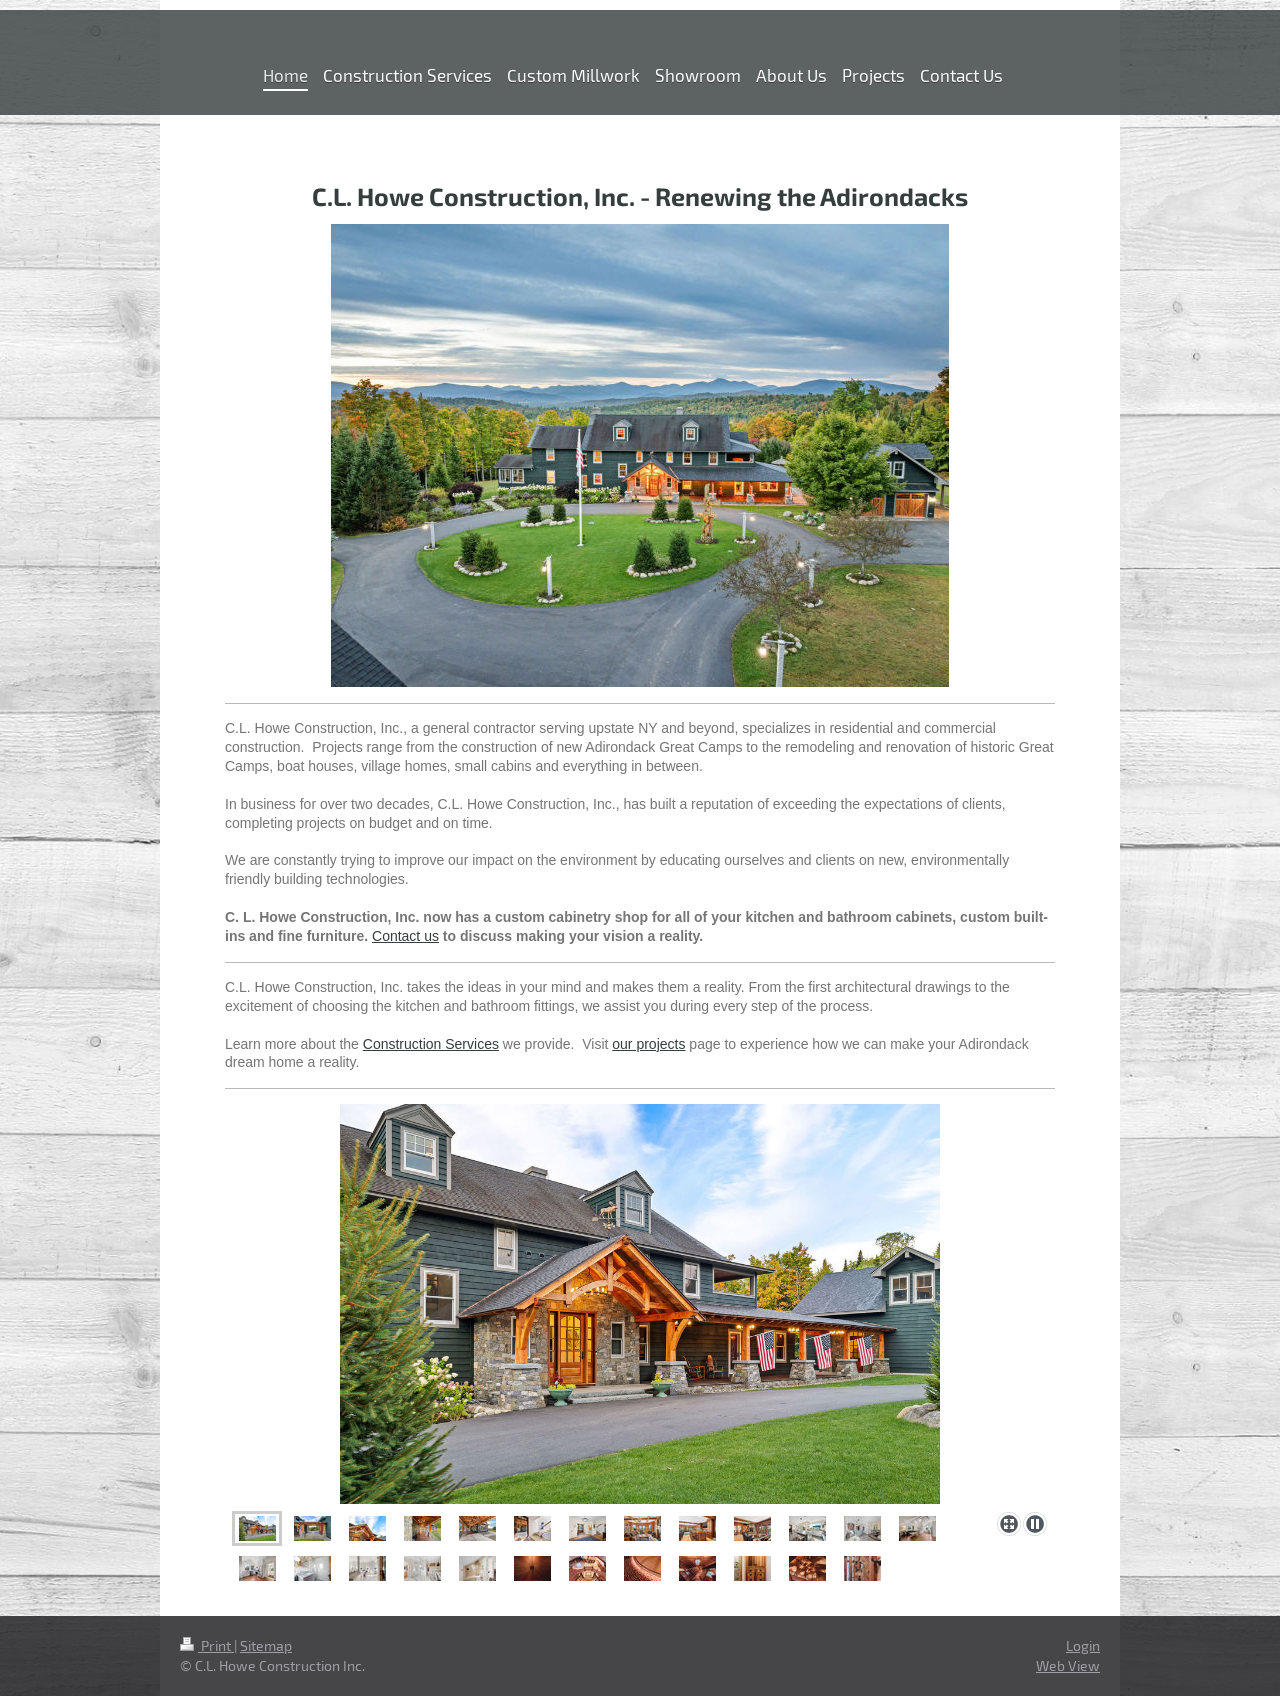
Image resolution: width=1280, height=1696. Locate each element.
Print (207, 1645)
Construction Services (431, 1044)
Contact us (405, 936)
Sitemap (266, 1645)
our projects (648, 1044)
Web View (1068, 1665)
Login (1083, 1645)
